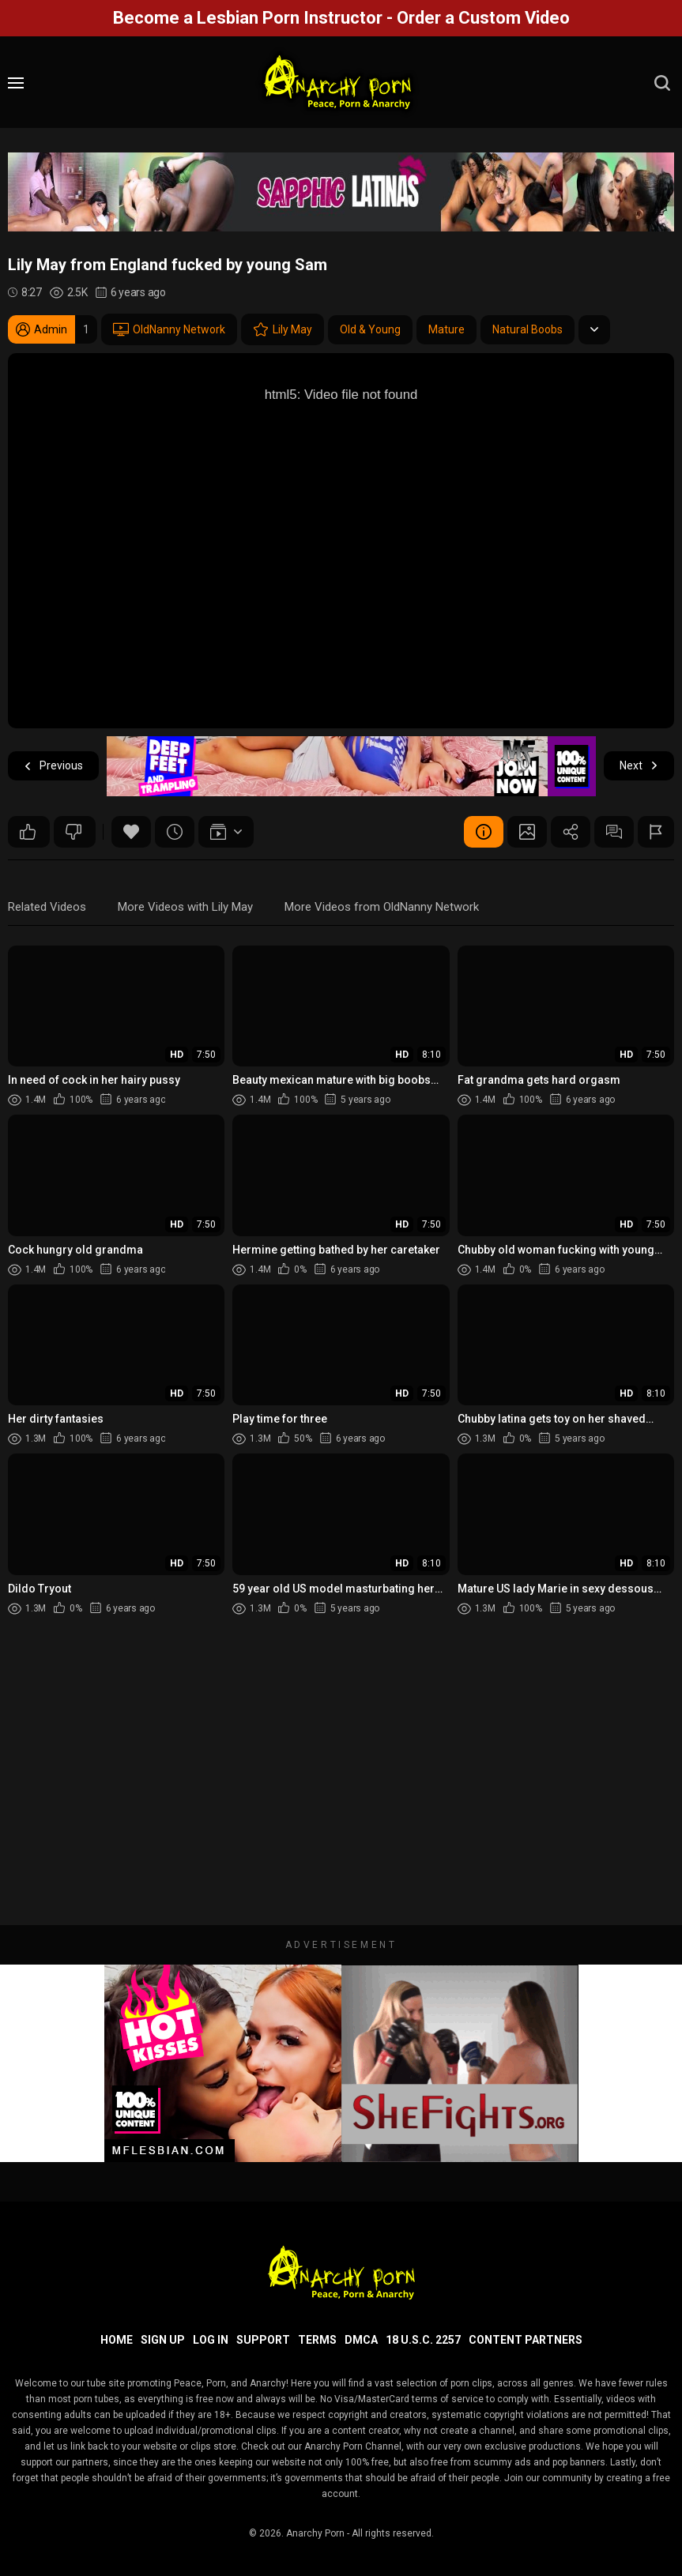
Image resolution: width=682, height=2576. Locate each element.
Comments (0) (614, 832)
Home (116, 2339)
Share (570, 832)
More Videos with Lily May (185, 907)
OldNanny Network (169, 329)
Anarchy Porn (315, 2533)
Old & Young (370, 329)
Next (639, 766)
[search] (662, 83)
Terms (317, 2339)
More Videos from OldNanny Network (381, 907)
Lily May (282, 329)
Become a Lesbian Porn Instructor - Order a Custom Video (341, 18)
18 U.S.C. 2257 (423, 2339)
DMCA (361, 2339)
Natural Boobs (527, 329)
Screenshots (527, 832)
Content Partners (525, 2339)
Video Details (484, 832)
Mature (446, 329)
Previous (53, 766)
